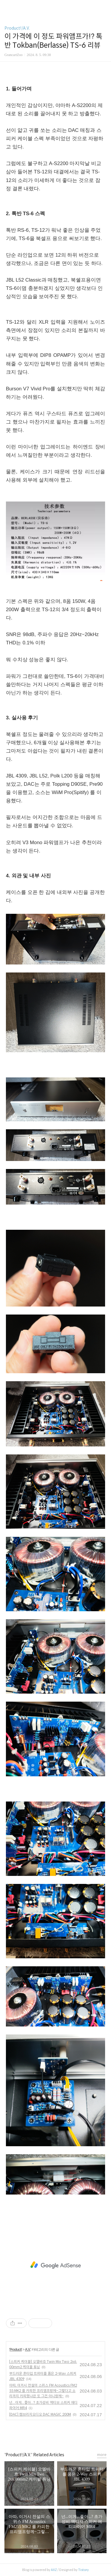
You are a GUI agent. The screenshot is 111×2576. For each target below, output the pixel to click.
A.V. (27, 2349)
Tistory (83, 2570)
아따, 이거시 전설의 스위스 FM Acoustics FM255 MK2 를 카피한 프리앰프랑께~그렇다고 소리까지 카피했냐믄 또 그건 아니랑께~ (43, 2390)
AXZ (54, 2570)
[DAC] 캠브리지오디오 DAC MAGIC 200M (40, 2414)
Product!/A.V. (17, 28)
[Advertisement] (55, 2265)
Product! (15, 2349)
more (102, 2454)
